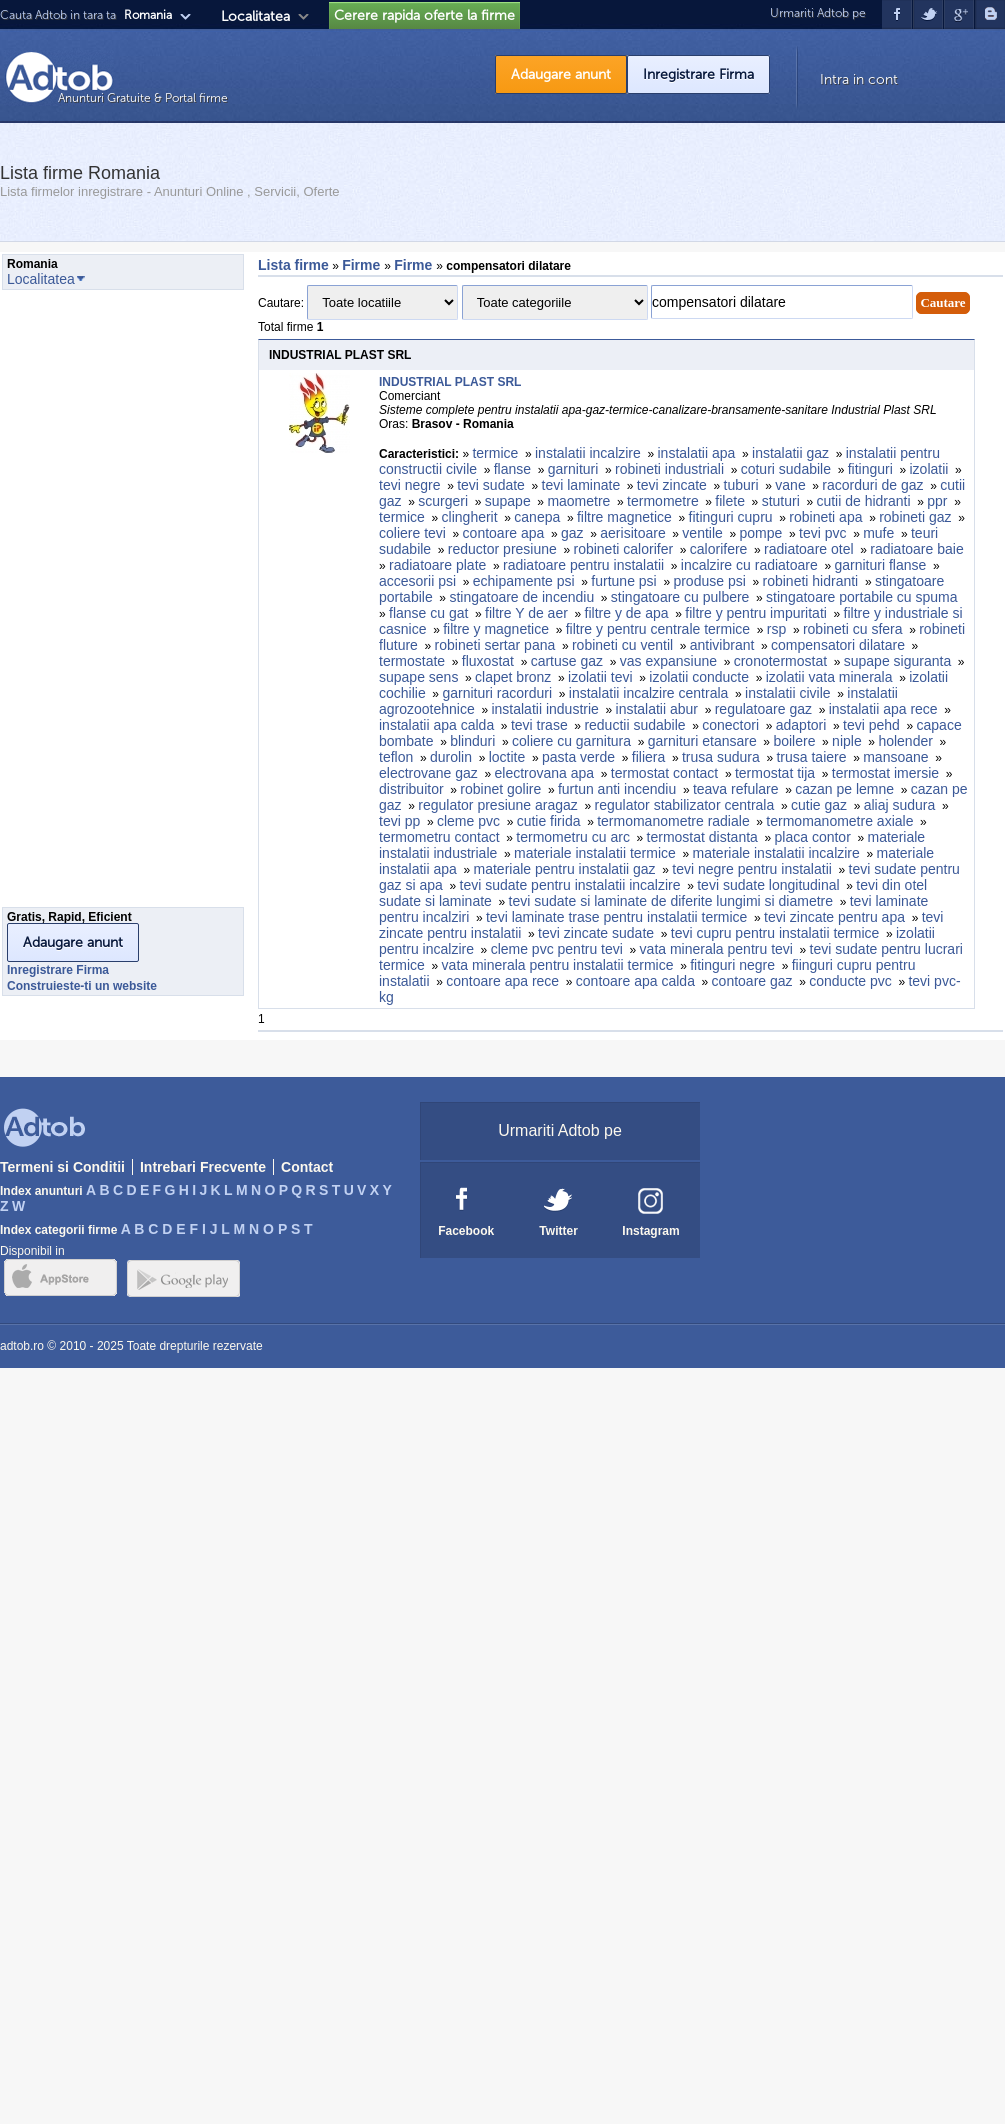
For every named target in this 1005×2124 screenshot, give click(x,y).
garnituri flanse (880, 565)
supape (508, 501)
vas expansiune (668, 661)
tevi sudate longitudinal (768, 885)
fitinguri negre (732, 965)
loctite (507, 757)
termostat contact (664, 773)
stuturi (781, 501)
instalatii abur (657, 709)
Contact (307, 1167)
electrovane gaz (428, 773)
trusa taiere (811, 757)
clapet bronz (513, 677)
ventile (702, 533)
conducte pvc (850, 981)
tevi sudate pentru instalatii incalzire (570, 885)
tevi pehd (871, 725)
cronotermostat (780, 661)
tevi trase (539, 725)
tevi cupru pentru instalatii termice (775, 933)
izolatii (928, 469)
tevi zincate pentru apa (834, 917)
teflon (396, 757)
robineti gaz (915, 517)
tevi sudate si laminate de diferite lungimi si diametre (671, 901)
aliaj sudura (900, 805)
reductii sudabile (634, 725)
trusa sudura (721, 757)
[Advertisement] (82, 604)
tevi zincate (672, 485)
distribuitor (411, 789)
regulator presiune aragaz (498, 805)
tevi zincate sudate (596, 933)
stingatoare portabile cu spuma (861, 597)
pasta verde (578, 757)
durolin (451, 757)
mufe (878, 533)
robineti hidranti (811, 581)
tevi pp (399, 821)
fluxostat (488, 661)
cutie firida (549, 821)
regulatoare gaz (763, 709)
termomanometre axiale (839, 821)
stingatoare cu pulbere (680, 597)
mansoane (895, 757)
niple (847, 741)
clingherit (470, 517)
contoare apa (504, 533)
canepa (537, 517)
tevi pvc (822, 533)
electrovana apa (545, 773)
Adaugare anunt (561, 74)
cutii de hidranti (863, 501)
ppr (937, 501)
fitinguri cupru (731, 517)
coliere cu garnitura (571, 741)
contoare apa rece (502, 981)
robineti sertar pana (495, 645)
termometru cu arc (573, 837)
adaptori (801, 725)
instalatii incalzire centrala (649, 693)
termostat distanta (702, 837)
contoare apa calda (635, 981)
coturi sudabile (786, 469)
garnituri (573, 469)
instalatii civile (788, 693)
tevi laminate (581, 485)
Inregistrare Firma (698, 74)
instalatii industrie (544, 709)
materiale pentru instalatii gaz (565, 869)
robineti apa (825, 517)
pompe (761, 533)
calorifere (719, 549)
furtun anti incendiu (617, 789)
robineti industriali (669, 469)
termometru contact (439, 837)
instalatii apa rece (883, 709)
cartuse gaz (567, 661)
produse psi (709, 581)
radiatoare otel (809, 549)
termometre (663, 501)
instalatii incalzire (588, 453)
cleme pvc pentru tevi (557, 949)
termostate (412, 661)
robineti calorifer (623, 549)
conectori (730, 725)
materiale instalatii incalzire (776, 853)
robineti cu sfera (853, 629)
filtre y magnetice (496, 629)
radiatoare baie (916, 549)
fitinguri (870, 469)
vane (790, 485)
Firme (363, 265)
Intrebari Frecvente (203, 1167)
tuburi (741, 485)
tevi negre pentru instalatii (752, 869)
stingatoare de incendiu (521, 597)
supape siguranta (897, 661)
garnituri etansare (702, 741)
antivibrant (722, 645)
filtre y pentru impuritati (756, 613)
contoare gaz (752, 981)
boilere (794, 741)
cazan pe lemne (844, 789)
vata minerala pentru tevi (716, 949)
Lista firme (293, 265)
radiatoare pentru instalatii (583, 565)
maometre (578, 501)
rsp (776, 629)
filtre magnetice (624, 517)
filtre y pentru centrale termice (658, 629)
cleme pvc (468, 821)
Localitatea (255, 16)
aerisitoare (632, 533)
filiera (648, 757)
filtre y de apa (627, 613)
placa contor (813, 837)
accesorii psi (417, 581)
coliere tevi (412, 533)
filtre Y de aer (526, 613)
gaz (572, 533)
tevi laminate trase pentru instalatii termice (616, 917)
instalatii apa (697, 453)
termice (495, 453)
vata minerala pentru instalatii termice (558, 965)
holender (905, 741)
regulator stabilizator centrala (685, 805)
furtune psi (623, 581)
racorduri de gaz (872, 485)
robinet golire (500, 789)
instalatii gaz (790, 453)
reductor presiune (502, 549)
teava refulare (736, 789)
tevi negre (409, 485)
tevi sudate (491, 485)
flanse (512, 469)
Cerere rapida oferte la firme (424, 15)
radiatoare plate (437, 565)
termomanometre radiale (673, 821)
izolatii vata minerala (829, 677)
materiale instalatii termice (595, 853)
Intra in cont (859, 79)
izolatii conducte (699, 677)
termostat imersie (885, 773)
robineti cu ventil (622, 645)
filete (730, 501)
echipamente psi (524, 581)
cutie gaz (819, 805)
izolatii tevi (600, 677)
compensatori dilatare (838, 645)
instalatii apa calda (436, 725)
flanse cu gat (428, 613)
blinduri (472, 741)
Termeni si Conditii (62, 1167)
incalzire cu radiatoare (749, 565)
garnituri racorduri (497, 693)
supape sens (418, 677)
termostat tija (775, 773)
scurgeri (443, 501)
